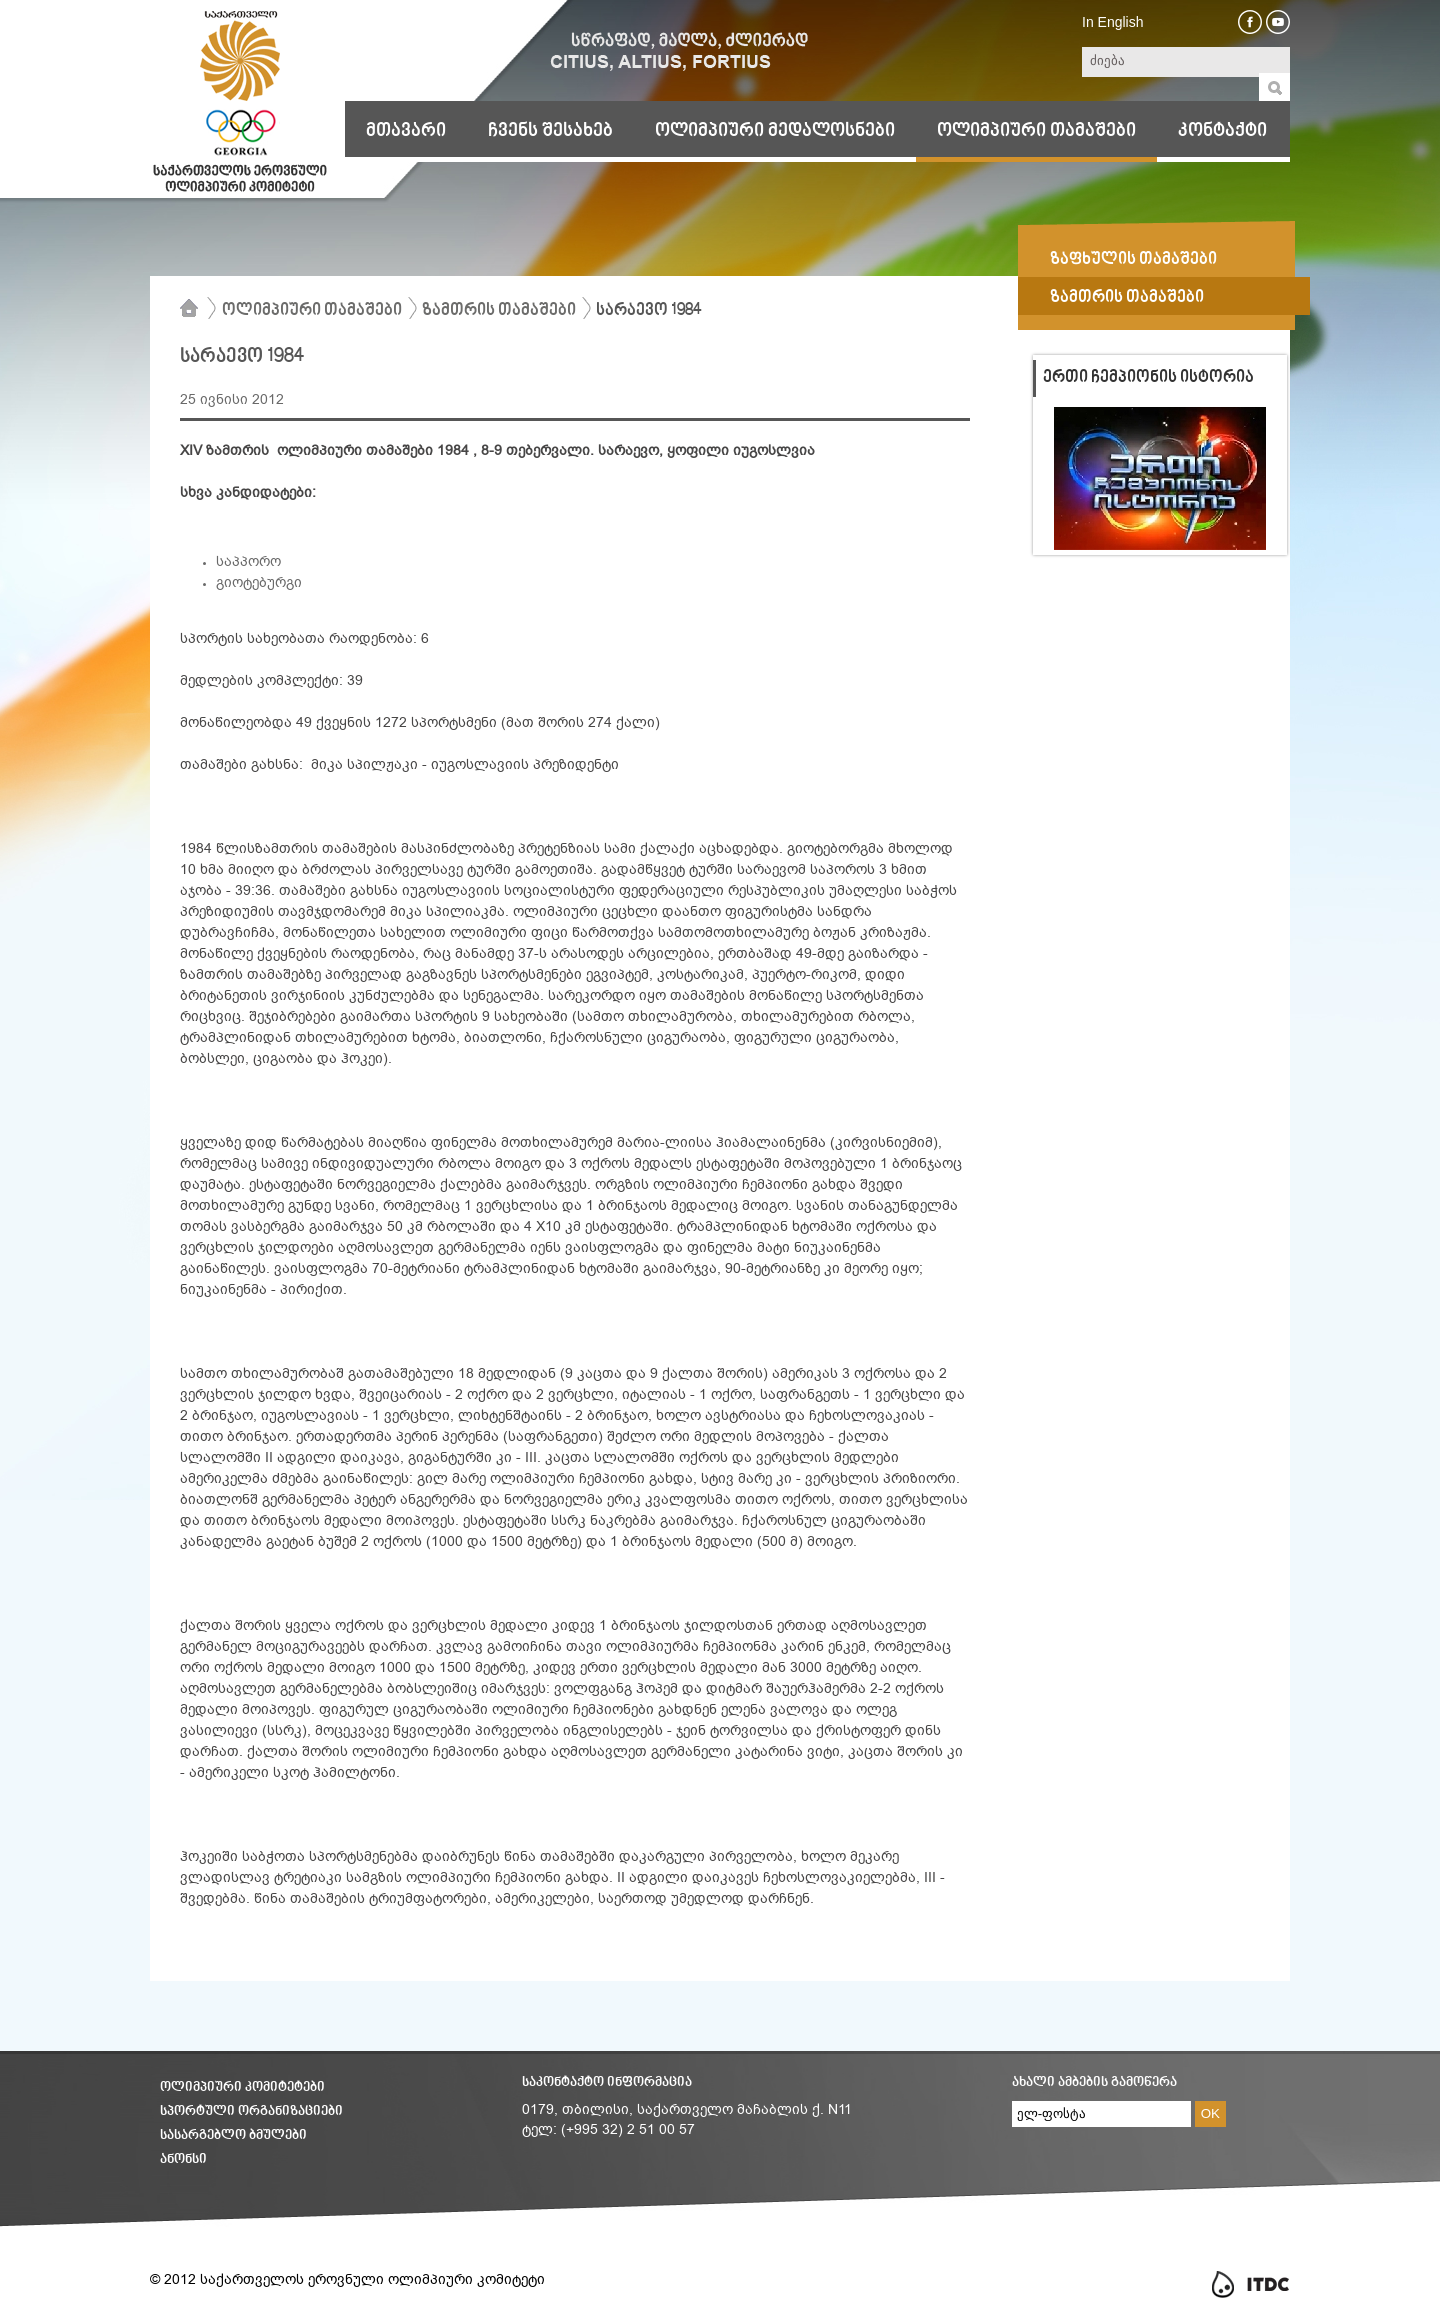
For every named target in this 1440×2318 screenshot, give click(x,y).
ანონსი (183, 2159)
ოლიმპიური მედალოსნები (775, 131)
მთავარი (406, 131)
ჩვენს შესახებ (550, 131)
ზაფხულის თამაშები (1133, 260)
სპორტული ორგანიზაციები (251, 2111)
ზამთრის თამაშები (499, 311)
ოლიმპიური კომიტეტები (242, 2087)
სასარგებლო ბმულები (233, 2135)
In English (1112, 22)
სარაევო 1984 (648, 311)
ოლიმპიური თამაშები (1036, 131)
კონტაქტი (1222, 131)
